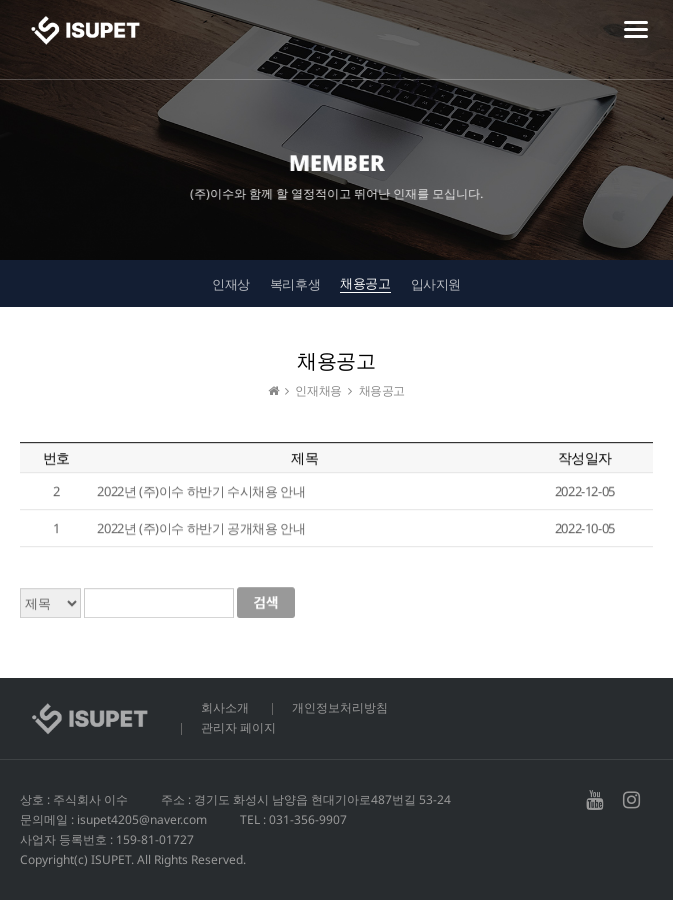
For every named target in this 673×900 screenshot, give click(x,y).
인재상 (231, 284)
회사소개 (225, 707)
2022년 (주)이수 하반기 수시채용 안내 (201, 492)
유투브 (594, 800)
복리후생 (295, 284)
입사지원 (436, 284)
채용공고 (365, 283)
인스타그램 (631, 800)
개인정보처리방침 (340, 707)
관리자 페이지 (238, 727)
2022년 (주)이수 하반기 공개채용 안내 (201, 529)
